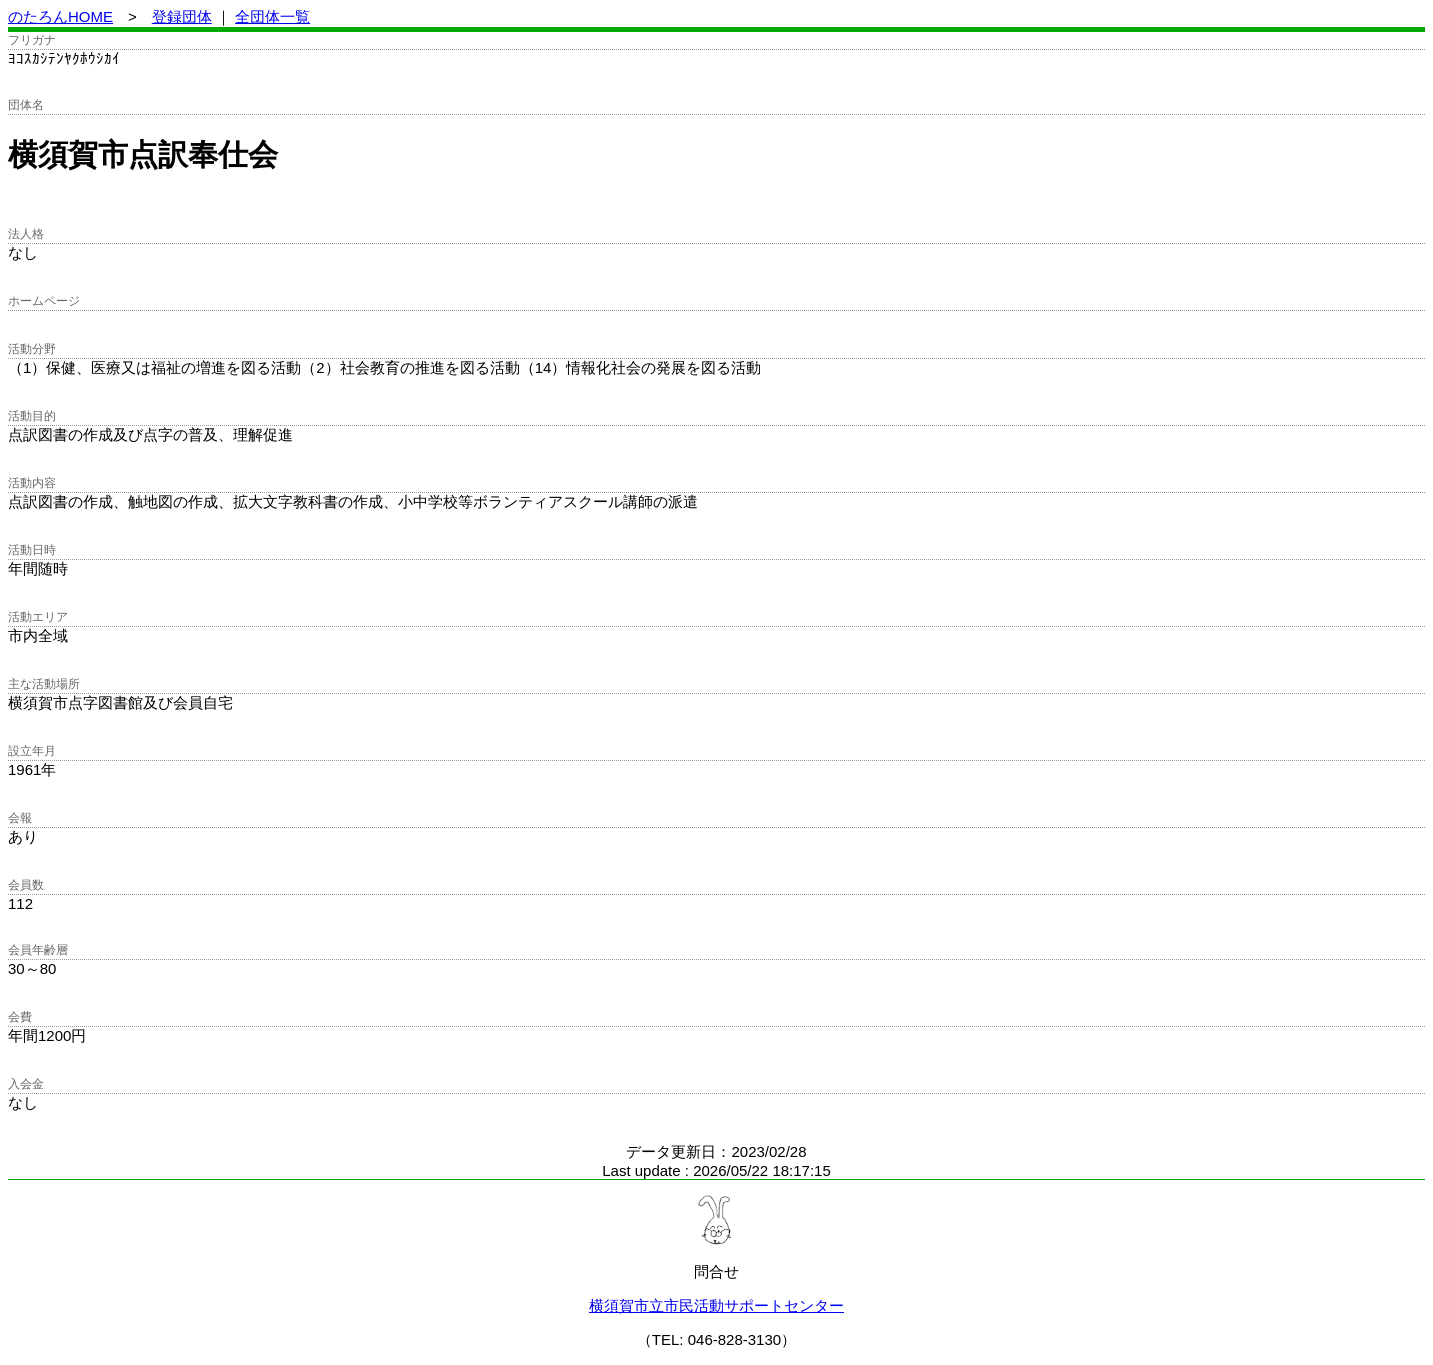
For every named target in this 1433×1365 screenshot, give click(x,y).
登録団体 (182, 16)
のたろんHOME (60, 16)
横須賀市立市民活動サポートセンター (716, 1305)
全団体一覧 (272, 16)
